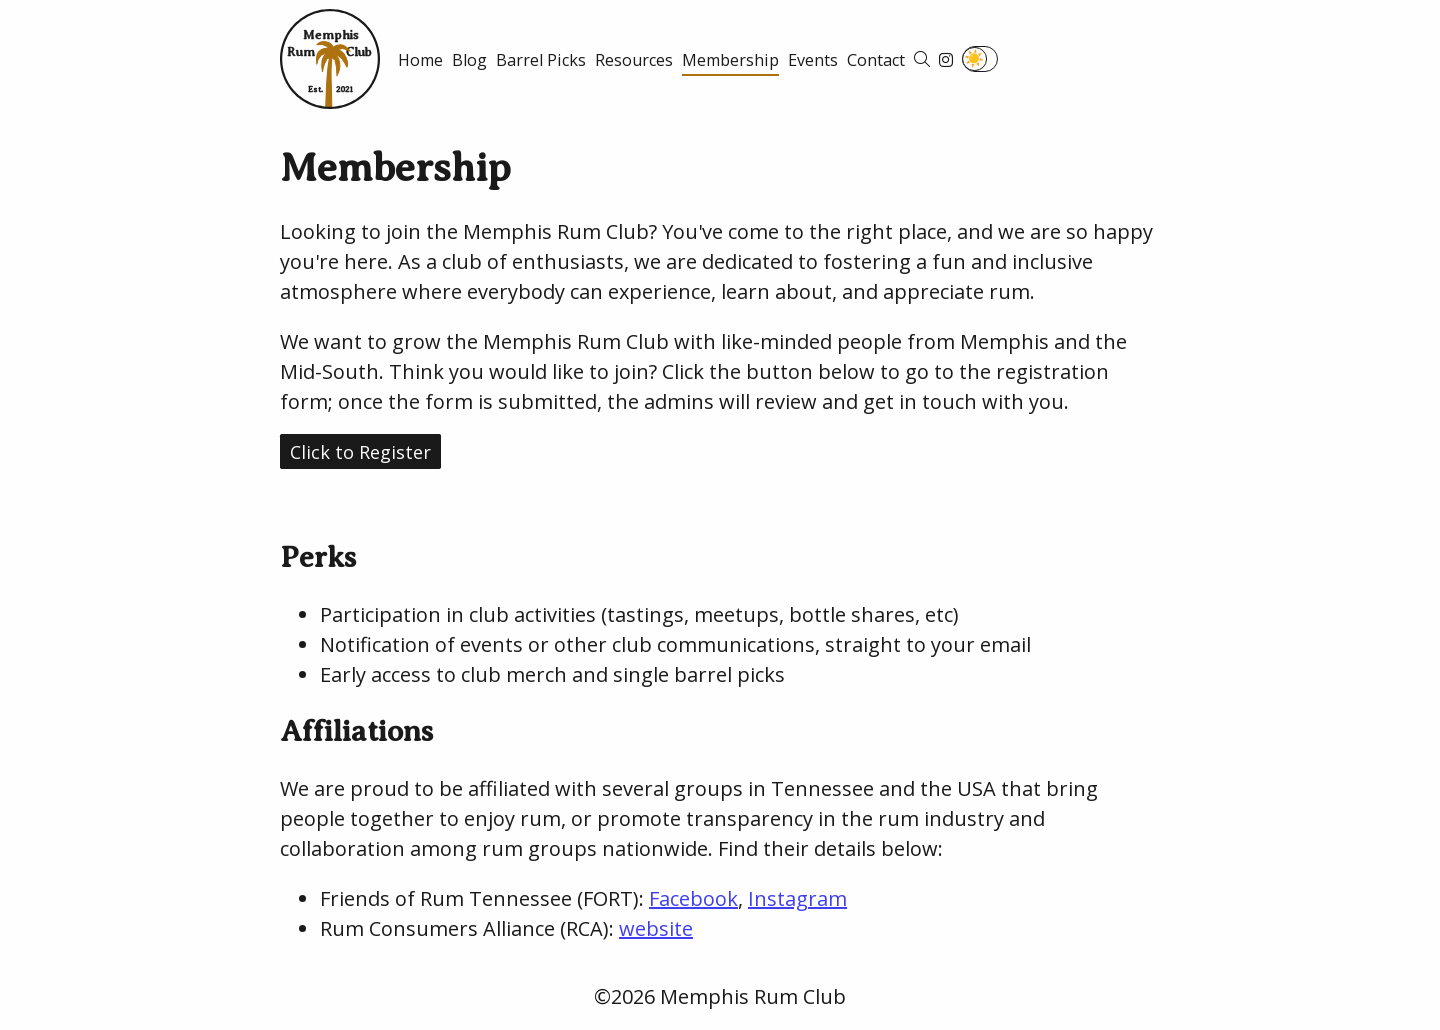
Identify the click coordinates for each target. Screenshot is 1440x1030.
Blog (469, 60)
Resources (634, 60)
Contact (876, 60)
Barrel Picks (541, 60)
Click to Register (360, 452)
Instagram (797, 898)
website (656, 928)
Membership (730, 60)
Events (813, 60)
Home (420, 60)
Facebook (693, 898)
